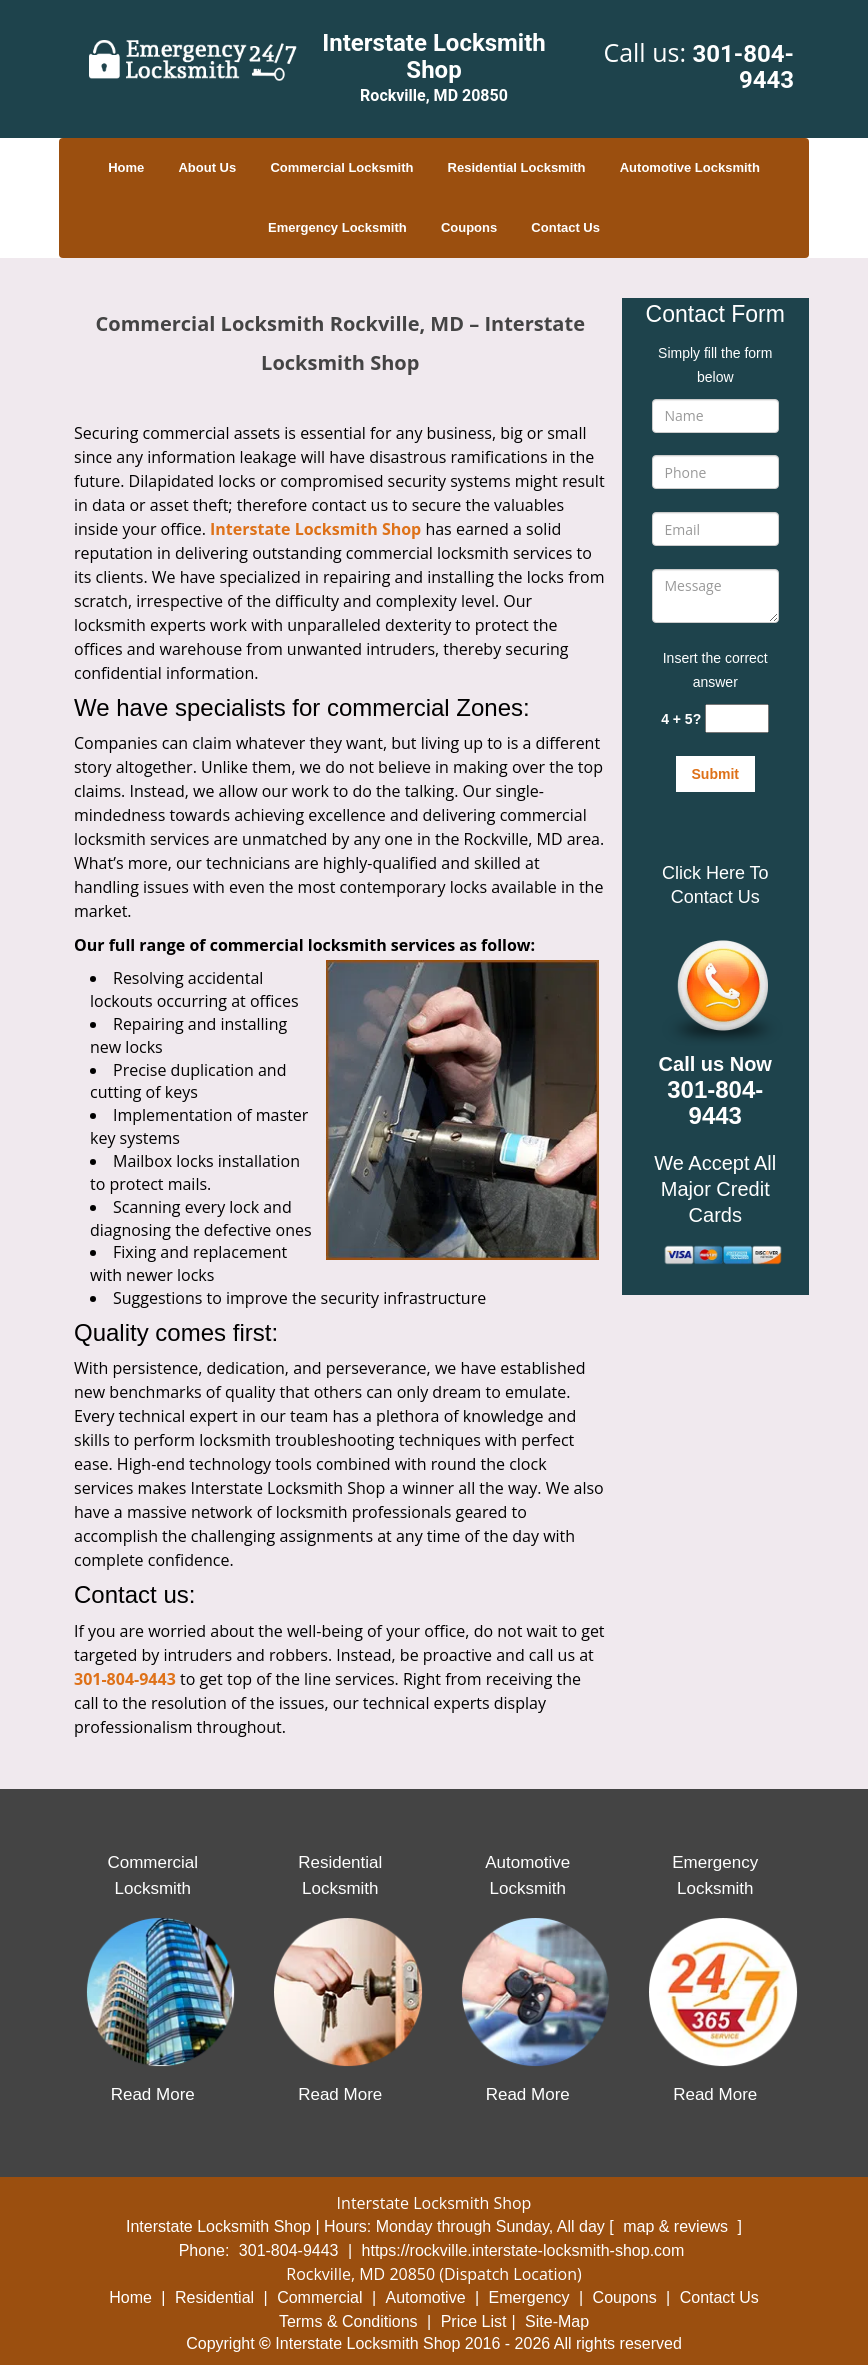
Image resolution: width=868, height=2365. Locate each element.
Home (126, 167)
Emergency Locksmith (337, 227)
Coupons (469, 227)
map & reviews (677, 2226)
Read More (153, 2094)
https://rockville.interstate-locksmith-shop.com (523, 2250)
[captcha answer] (737, 718)
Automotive (426, 2297)
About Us (207, 167)
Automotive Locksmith (690, 167)
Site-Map (557, 2321)
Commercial (319, 2297)
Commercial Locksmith (341, 167)
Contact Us (565, 227)
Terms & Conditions (348, 2321)
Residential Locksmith (517, 167)
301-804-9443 (743, 67)
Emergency (529, 2297)
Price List (474, 2321)
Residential (214, 2297)
